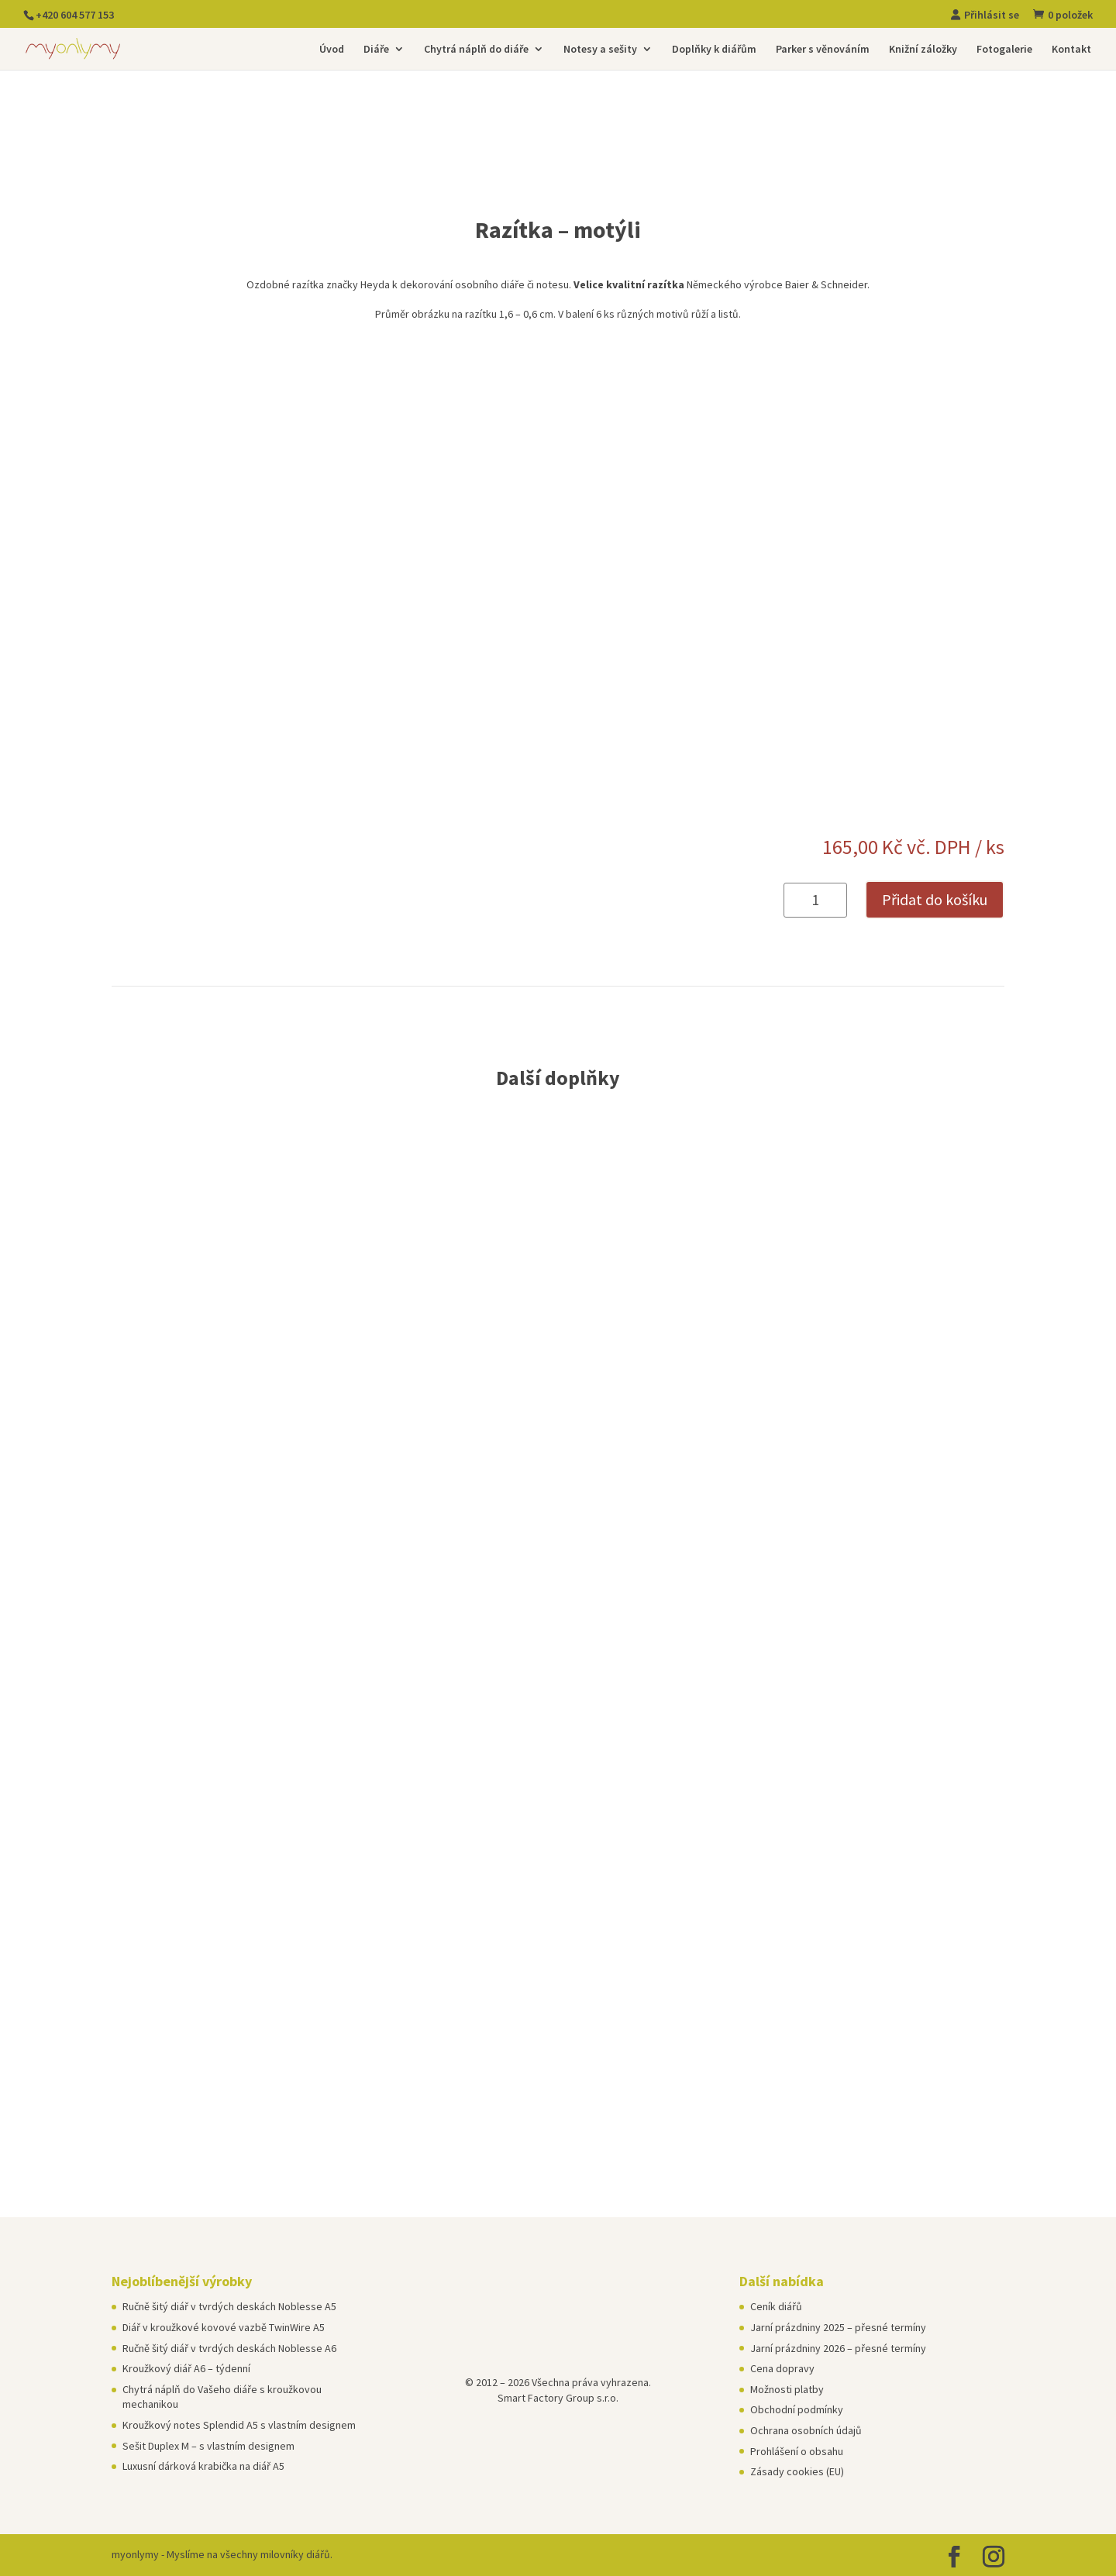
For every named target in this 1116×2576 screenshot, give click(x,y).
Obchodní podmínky (796, 2409)
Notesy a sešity (600, 49)
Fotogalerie (1004, 49)
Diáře (376, 49)
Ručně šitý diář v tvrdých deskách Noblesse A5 (229, 2306)
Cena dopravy (782, 2368)
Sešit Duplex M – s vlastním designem (208, 2446)
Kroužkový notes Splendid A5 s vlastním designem (239, 2425)
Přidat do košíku (934, 899)
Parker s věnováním (823, 49)
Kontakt (1071, 49)
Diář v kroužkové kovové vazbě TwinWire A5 (223, 2327)
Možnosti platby (787, 2389)
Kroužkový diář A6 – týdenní (186, 2368)
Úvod (331, 49)
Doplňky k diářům (714, 49)
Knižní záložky (923, 49)
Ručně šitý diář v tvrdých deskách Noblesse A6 (229, 2348)
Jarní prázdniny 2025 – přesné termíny (838, 2327)
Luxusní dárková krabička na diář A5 (203, 2466)
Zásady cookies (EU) (797, 2471)
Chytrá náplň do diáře (476, 49)
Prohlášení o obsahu (796, 2451)
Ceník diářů (776, 2306)
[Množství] (815, 900)
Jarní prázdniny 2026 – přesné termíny (838, 2348)
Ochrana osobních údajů (806, 2430)
